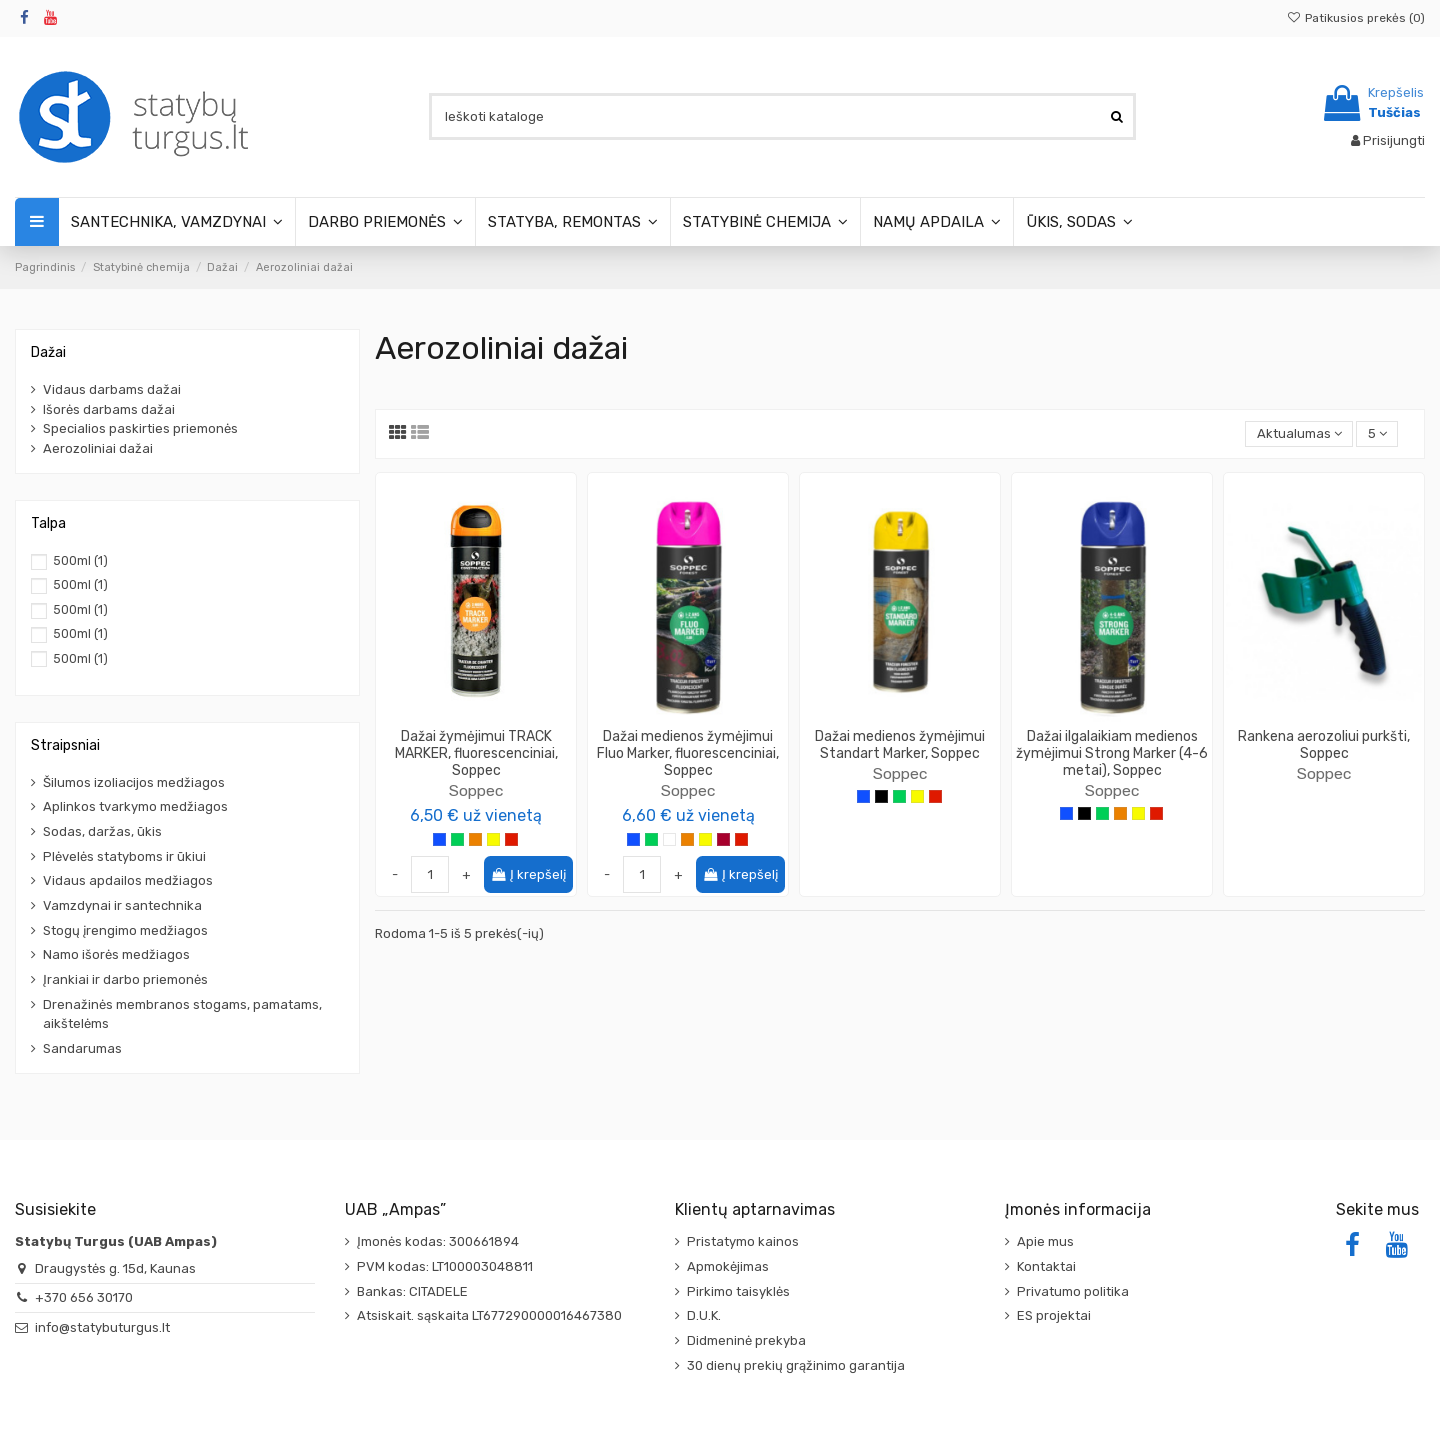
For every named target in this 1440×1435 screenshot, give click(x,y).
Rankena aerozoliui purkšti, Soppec (1324, 745)
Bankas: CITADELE (412, 1291)
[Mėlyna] (439, 839)
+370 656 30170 (84, 1297)
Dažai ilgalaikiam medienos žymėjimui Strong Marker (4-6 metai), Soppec (1112, 753)
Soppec (476, 790)
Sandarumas (82, 1048)
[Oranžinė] (475, 839)
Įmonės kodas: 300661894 (438, 1241)
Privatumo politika (1073, 1291)
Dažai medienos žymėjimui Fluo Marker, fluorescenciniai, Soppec (688, 753)
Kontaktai (1046, 1266)
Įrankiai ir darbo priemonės (125, 979)
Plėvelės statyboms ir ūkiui (124, 856)
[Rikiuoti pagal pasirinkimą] (1299, 434)
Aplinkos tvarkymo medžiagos (135, 806)
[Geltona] (493, 839)
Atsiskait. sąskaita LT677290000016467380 (489, 1315)
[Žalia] (457, 839)
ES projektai (1054, 1315)
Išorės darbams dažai (109, 409)
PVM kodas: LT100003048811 (445, 1266)
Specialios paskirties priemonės (140, 428)
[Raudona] (511, 839)
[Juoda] (881, 796)
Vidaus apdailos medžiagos (128, 880)
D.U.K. (704, 1315)
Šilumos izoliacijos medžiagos (134, 782)
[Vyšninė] (723, 839)
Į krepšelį (529, 874)
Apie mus (1045, 1241)
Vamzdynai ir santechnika (122, 905)
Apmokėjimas (728, 1266)
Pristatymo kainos (743, 1241)
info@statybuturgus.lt (102, 1327)
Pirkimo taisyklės (738, 1291)
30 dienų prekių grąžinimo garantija (796, 1365)
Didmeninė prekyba (746, 1340)
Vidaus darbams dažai (112, 389)
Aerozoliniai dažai (98, 448)
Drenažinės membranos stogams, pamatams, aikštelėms (182, 1014)
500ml (80, 561)
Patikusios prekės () (1356, 18)
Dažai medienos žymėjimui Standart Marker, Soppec (900, 745)
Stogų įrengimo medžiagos (125, 930)
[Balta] (669, 839)
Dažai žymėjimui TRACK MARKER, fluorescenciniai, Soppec (476, 753)
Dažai (48, 352)
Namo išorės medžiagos (116, 954)
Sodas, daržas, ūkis (102, 831)
